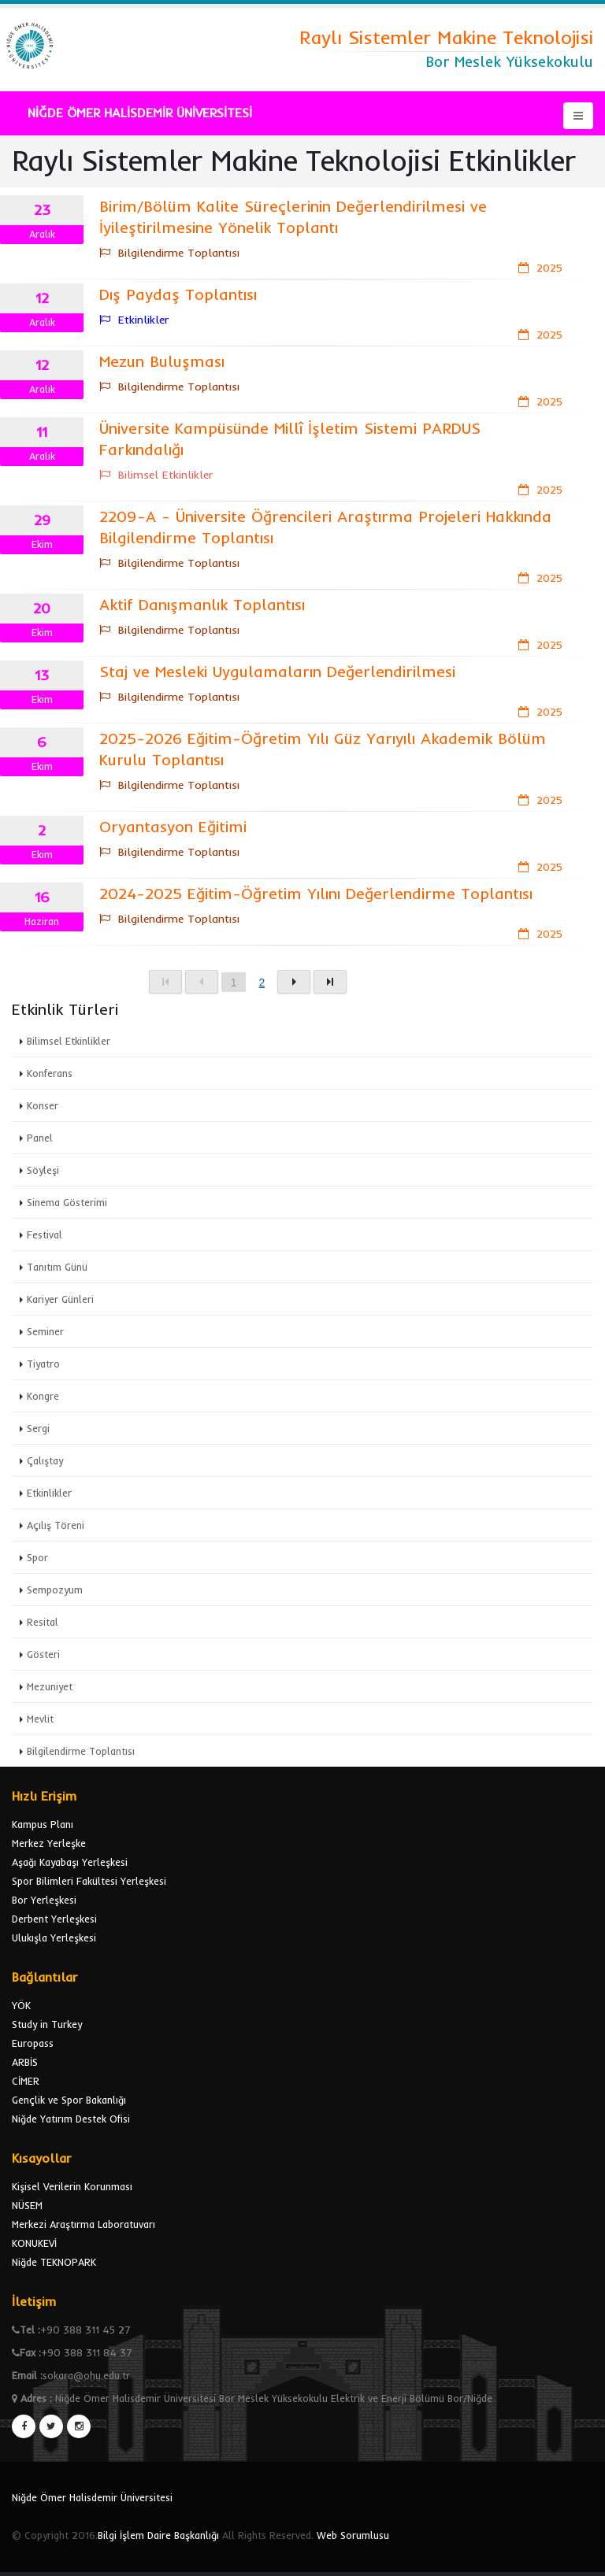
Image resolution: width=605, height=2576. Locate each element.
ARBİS (25, 2062)
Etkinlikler (49, 1492)
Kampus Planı (42, 1824)
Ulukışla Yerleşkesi (54, 1937)
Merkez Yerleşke (49, 1843)
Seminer (45, 1331)
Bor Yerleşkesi (44, 1899)
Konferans (49, 1073)
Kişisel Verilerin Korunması (72, 2186)
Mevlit (40, 1718)
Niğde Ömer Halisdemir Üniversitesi (92, 2497)
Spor (37, 1557)
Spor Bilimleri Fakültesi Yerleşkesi (89, 1881)
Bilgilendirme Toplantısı (81, 1751)
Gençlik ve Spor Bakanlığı (69, 2099)
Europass (33, 2043)
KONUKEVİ (34, 2243)
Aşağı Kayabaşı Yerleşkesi (70, 1862)
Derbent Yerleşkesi (54, 1918)
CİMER (25, 2080)
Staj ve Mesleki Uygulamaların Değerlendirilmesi (277, 671)
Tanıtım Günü (57, 1266)
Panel (40, 1137)
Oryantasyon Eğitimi (173, 826)
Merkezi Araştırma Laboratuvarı (83, 2224)
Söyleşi (43, 1170)
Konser (42, 1105)
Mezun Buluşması (162, 361)
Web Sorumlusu (353, 2535)
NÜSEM (27, 2205)
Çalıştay (45, 1460)
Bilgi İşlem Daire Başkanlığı (158, 2535)
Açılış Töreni (55, 1525)
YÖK (21, 2005)
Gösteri (43, 1654)
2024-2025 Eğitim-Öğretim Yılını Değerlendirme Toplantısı (316, 893)
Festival (44, 1234)
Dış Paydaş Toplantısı (178, 294)
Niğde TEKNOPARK (54, 2262)
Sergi (38, 1428)
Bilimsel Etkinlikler (68, 1040)
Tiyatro (43, 1363)
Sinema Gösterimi (67, 1202)
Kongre (43, 1396)
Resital (42, 1622)
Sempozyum (55, 1589)
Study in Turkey (47, 2024)
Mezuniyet (49, 1686)
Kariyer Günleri (60, 1299)
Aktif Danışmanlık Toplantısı (202, 604)
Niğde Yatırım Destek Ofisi (71, 2118)
